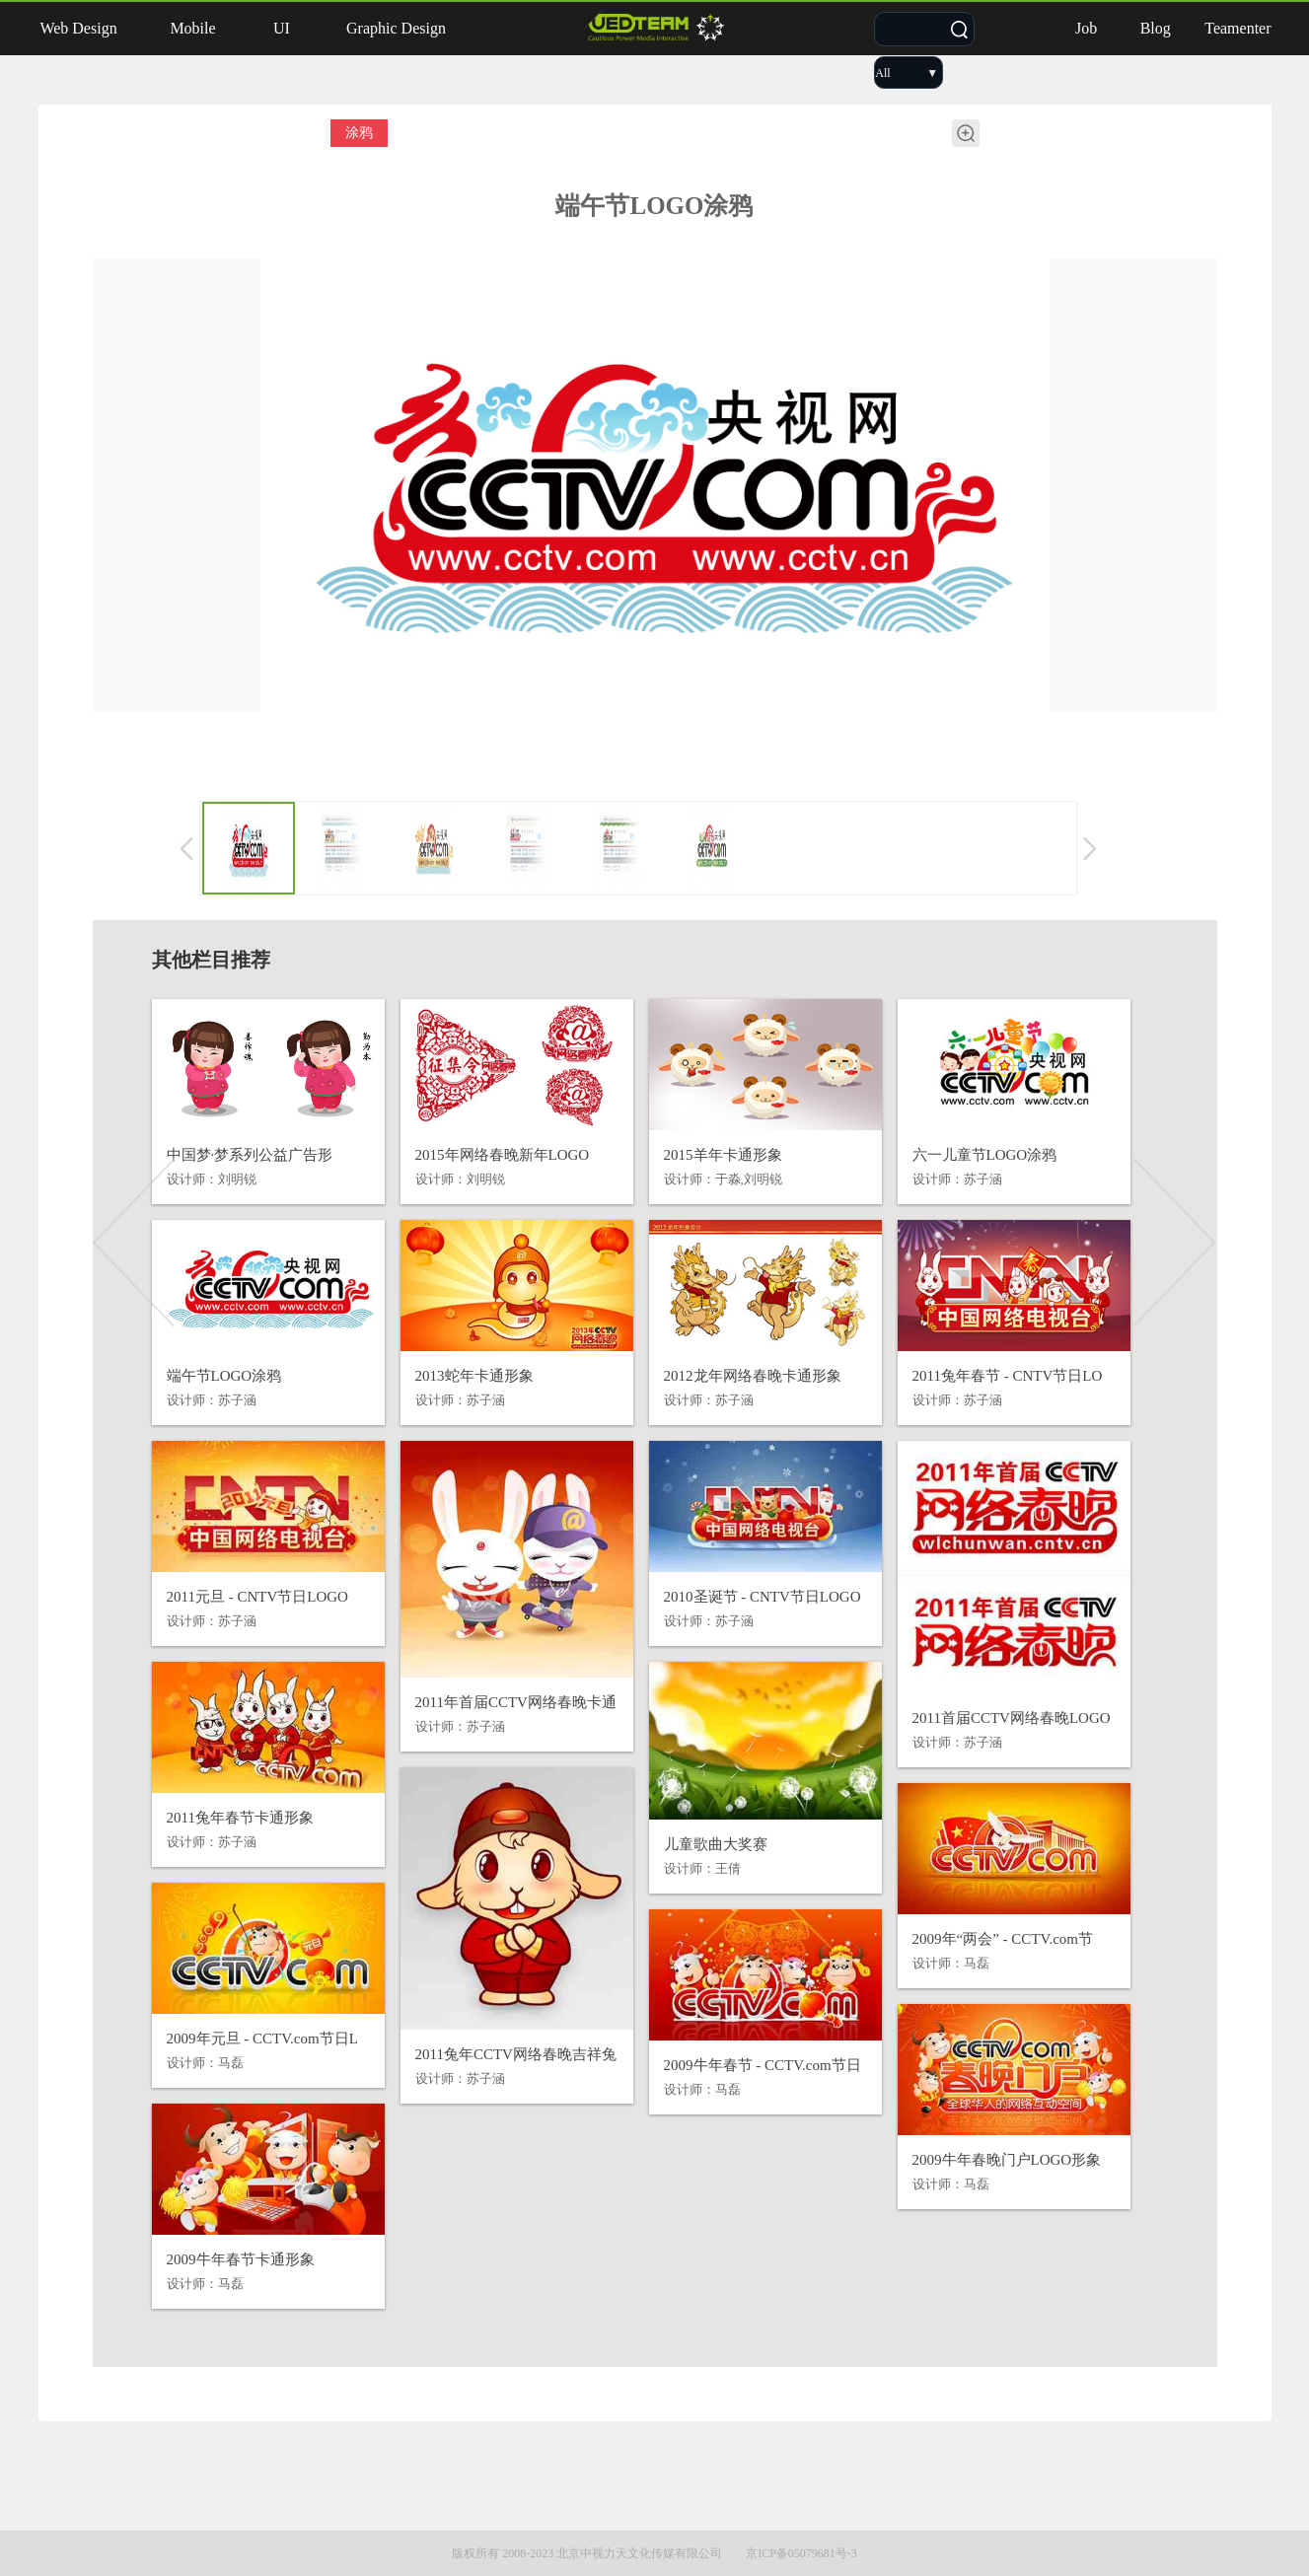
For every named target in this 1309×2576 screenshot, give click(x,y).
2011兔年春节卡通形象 (240, 1817)
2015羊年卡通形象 (723, 1155)
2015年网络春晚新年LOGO (502, 1155)
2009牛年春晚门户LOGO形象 (1007, 2160)
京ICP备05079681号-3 (801, 2553)
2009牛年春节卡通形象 (241, 2259)
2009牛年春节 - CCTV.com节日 (762, 2065)
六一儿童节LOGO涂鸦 (984, 1155)
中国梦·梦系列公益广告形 (250, 1155)
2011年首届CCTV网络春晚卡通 (516, 1702)
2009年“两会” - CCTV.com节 (1002, 1939)
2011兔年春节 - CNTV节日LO (1007, 1376)
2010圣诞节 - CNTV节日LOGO (762, 1597)
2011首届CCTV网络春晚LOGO (1011, 1718)
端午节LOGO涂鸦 (224, 1376)
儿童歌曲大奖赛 (715, 1844)
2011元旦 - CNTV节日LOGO (257, 1597)
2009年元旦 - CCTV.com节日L (262, 2038)
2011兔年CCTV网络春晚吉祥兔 (516, 2054)
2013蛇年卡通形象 (474, 1376)
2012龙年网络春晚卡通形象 (752, 1376)
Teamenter (1237, 28)
